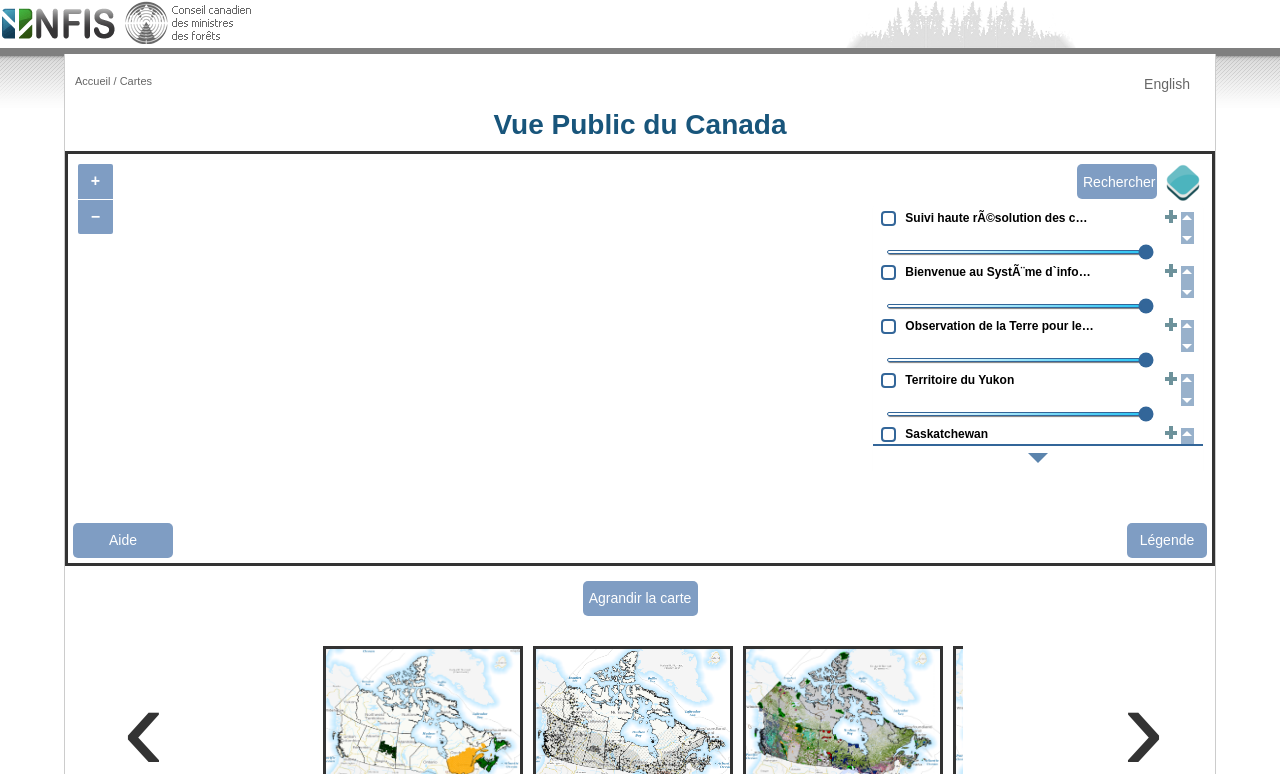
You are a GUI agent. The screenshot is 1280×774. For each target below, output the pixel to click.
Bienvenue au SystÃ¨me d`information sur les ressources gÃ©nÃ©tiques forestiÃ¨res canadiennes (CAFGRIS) (1000, 272)
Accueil (92, 81)
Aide (123, 540)
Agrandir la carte (640, 598)
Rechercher (1119, 182)
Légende (1167, 540)
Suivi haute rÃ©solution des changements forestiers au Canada (1000, 218)
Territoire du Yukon (959, 380)
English (1167, 84)
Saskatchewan (946, 434)
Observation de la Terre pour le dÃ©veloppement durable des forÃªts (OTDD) (1000, 326)
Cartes (136, 81)
